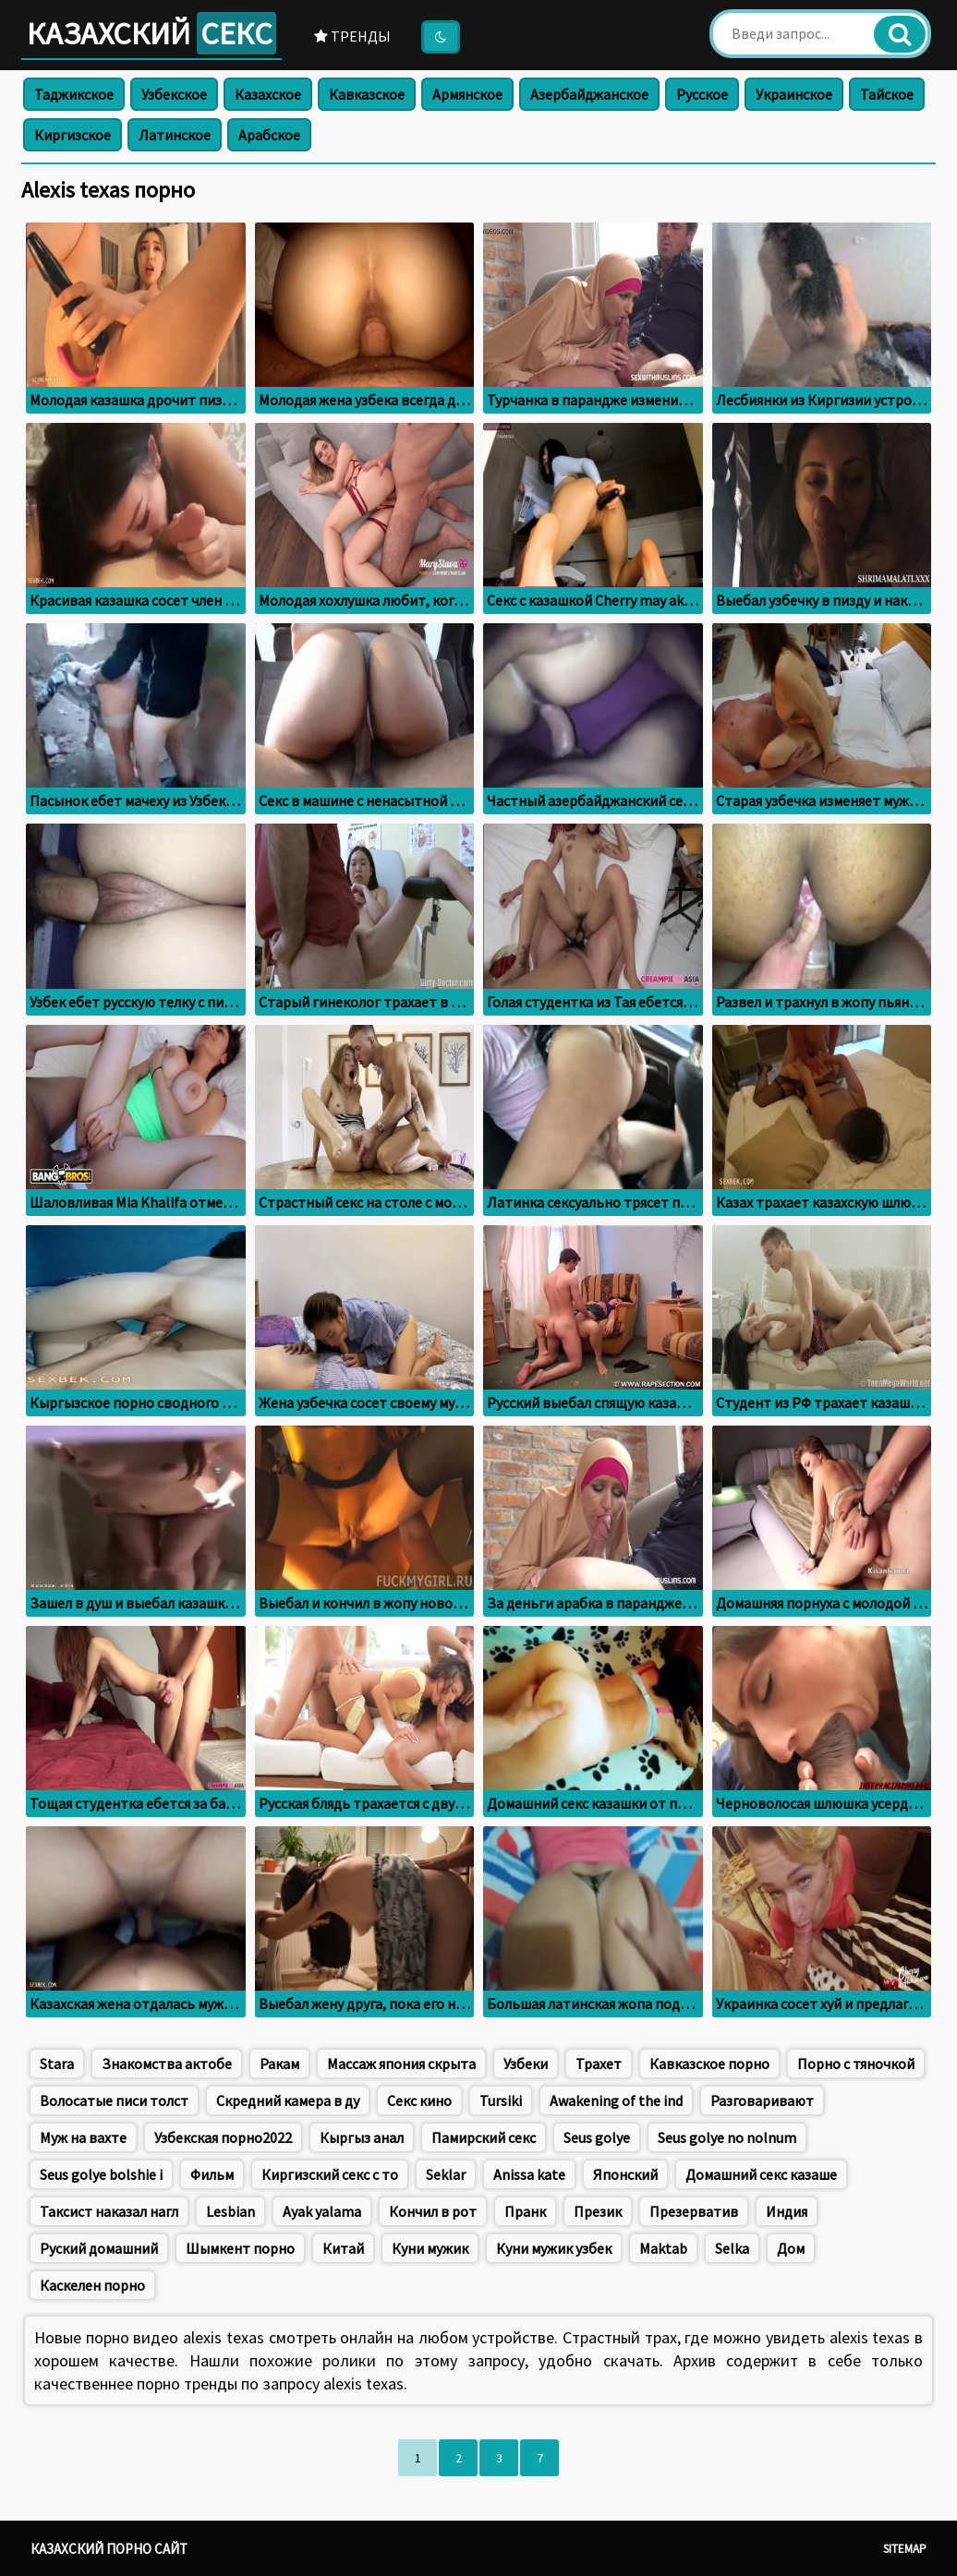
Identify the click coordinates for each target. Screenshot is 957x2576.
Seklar (446, 2174)
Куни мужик (430, 2248)
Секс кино (419, 2100)
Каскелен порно (92, 2285)
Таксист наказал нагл (109, 2211)
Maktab (663, 2248)
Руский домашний (99, 2248)
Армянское (467, 94)
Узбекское (174, 94)
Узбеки (525, 2063)
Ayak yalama (322, 2211)
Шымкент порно (240, 2248)
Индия (786, 2211)
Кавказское (367, 94)
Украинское (794, 94)
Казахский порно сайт (109, 2549)
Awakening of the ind (616, 2100)
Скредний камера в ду (287, 2100)
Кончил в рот (433, 2211)
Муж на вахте (83, 2137)
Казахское (268, 94)
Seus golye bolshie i (101, 2174)
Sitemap (905, 2549)
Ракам (279, 2063)
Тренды (352, 36)
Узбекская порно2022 (223, 2137)
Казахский (151, 33)
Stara (57, 2063)
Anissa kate (529, 2174)
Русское (702, 94)
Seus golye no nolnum (727, 2137)
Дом (791, 2248)
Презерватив (693, 2211)
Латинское (175, 135)
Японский (625, 2174)
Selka (732, 2248)
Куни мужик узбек (554, 2248)
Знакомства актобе (167, 2063)
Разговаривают (762, 2100)
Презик (598, 2211)
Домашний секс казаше (761, 2174)
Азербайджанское (589, 94)
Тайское (887, 94)
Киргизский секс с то (329, 2174)
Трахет (598, 2063)
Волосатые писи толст (114, 2100)
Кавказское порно (709, 2063)
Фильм (212, 2174)
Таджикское (74, 94)
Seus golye (596, 2137)
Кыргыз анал (362, 2137)
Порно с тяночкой (856, 2063)
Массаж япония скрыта (401, 2063)
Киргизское (72, 135)
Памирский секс (483, 2137)
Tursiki (500, 2100)
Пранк (525, 2211)
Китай (343, 2248)
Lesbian (230, 2211)
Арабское (269, 135)
